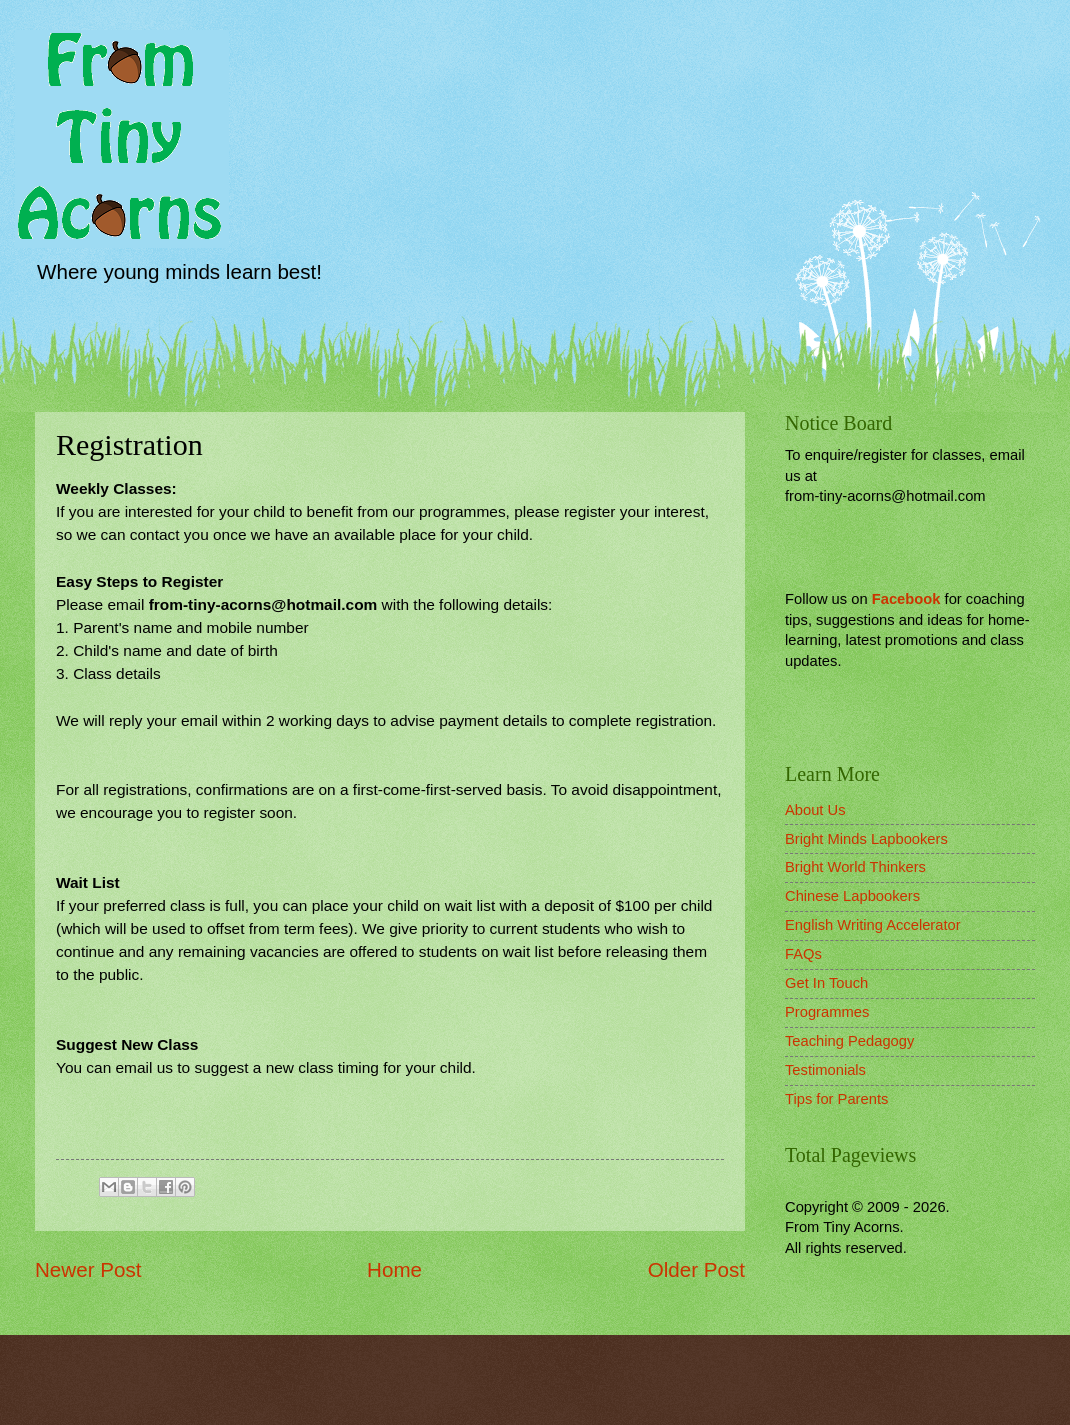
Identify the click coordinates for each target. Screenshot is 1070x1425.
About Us (815, 810)
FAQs (803, 954)
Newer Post (88, 1269)
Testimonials (825, 1070)
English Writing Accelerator (873, 925)
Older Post (696, 1269)
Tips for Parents (836, 1099)
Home (394, 1269)
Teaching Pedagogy (849, 1041)
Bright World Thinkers (855, 867)
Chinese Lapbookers (852, 896)
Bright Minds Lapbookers (866, 839)
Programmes (827, 1012)
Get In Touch (826, 983)
